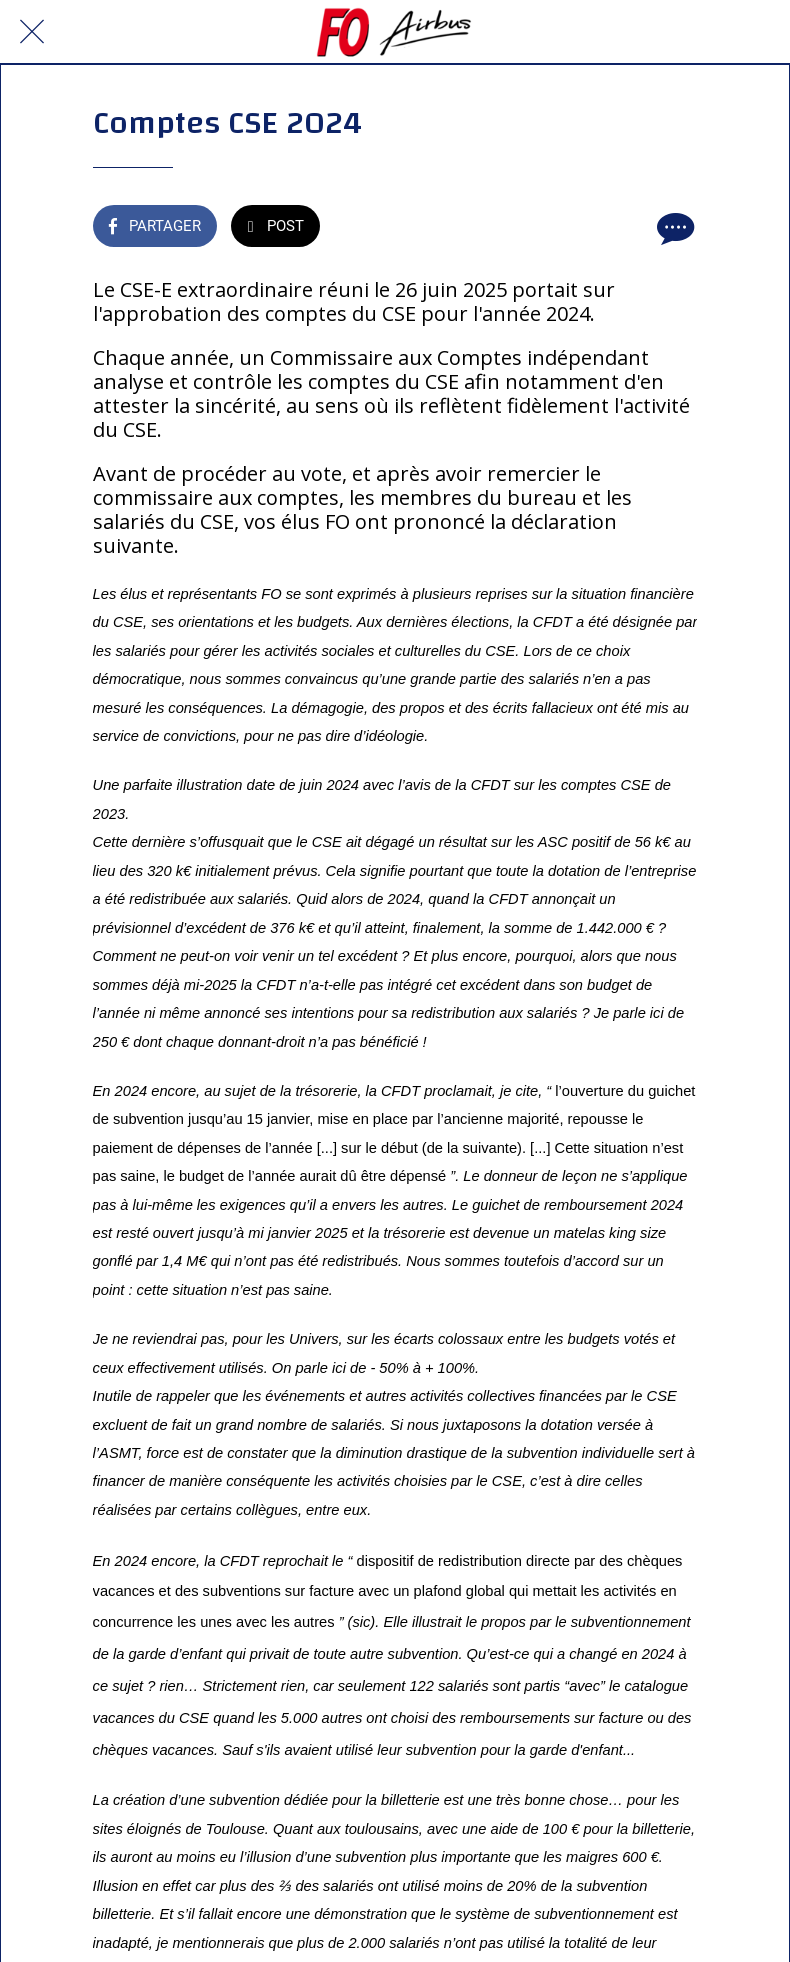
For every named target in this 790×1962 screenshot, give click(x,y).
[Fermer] (32, 32)
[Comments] (673, 228)
